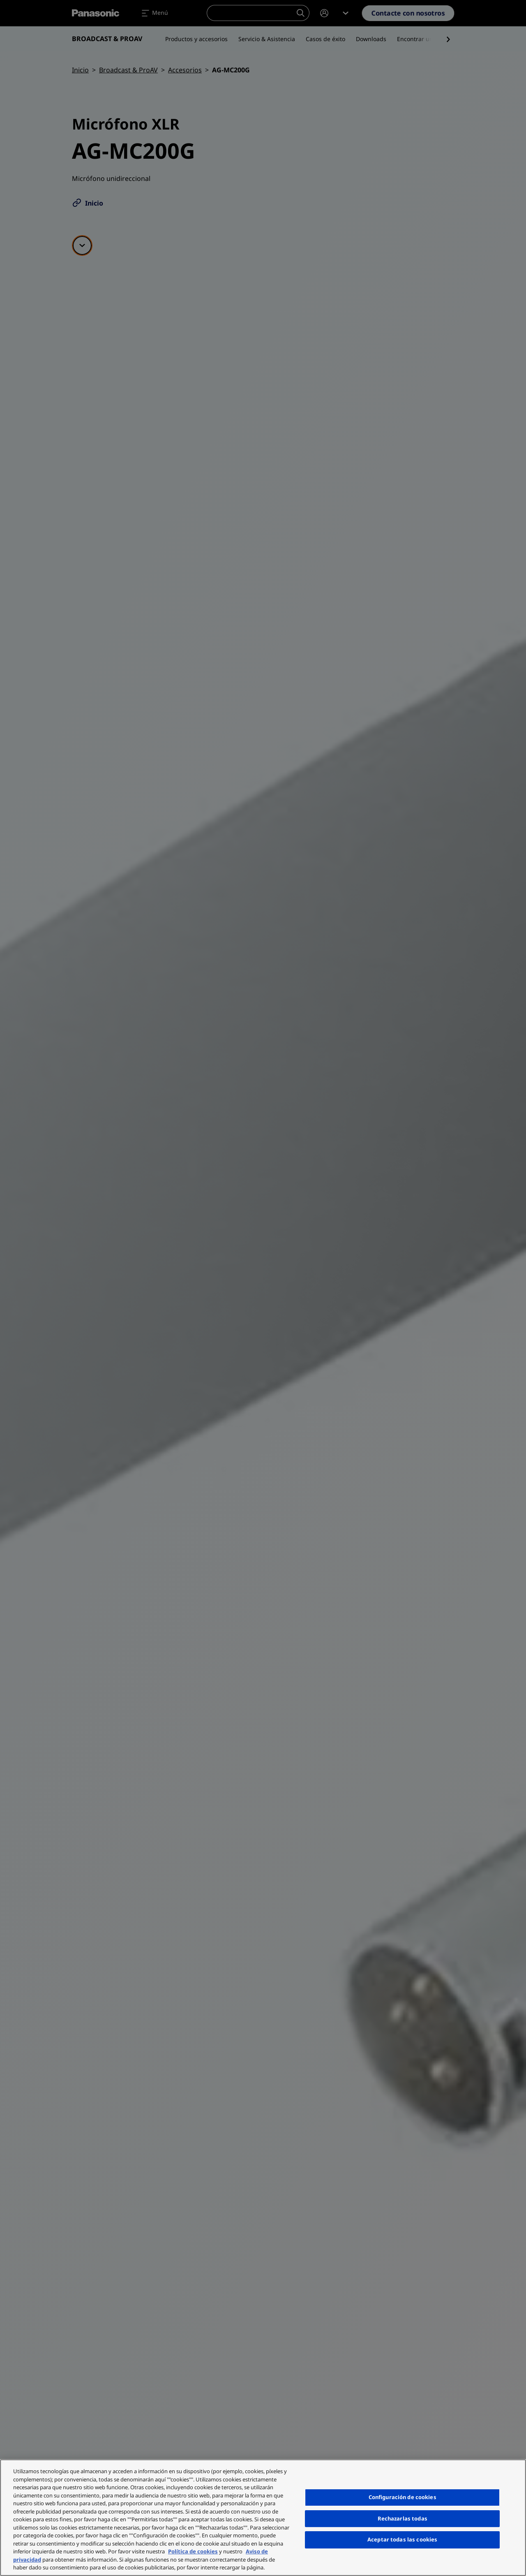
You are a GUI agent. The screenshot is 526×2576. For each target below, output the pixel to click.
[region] (263, 2517)
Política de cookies (193, 2551)
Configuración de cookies (402, 2497)
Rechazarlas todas (402, 2518)
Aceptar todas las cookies (402, 2539)
